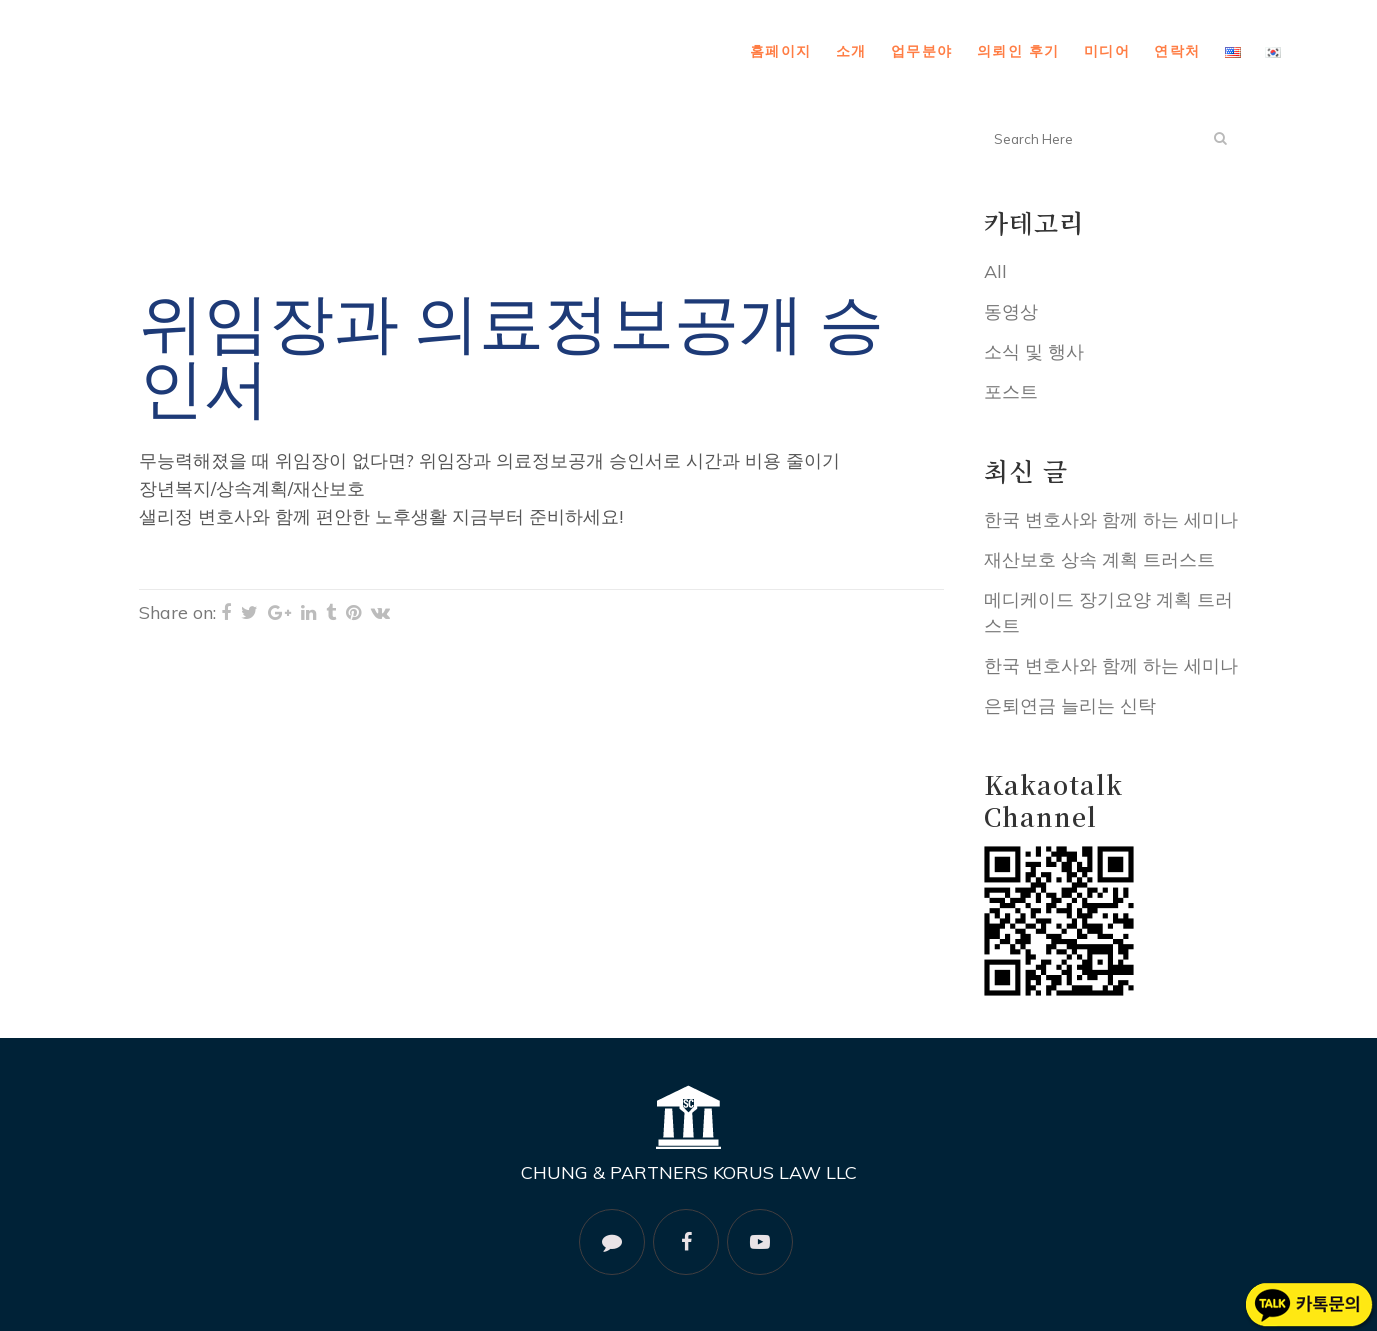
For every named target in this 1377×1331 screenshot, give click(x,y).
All (995, 271)
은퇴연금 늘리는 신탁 (1070, 705)
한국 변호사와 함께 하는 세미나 (1111, 519)
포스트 (1011, 391)
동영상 (1011, 311)
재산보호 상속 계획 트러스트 (1099, 559)
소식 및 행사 (1034, 351)
